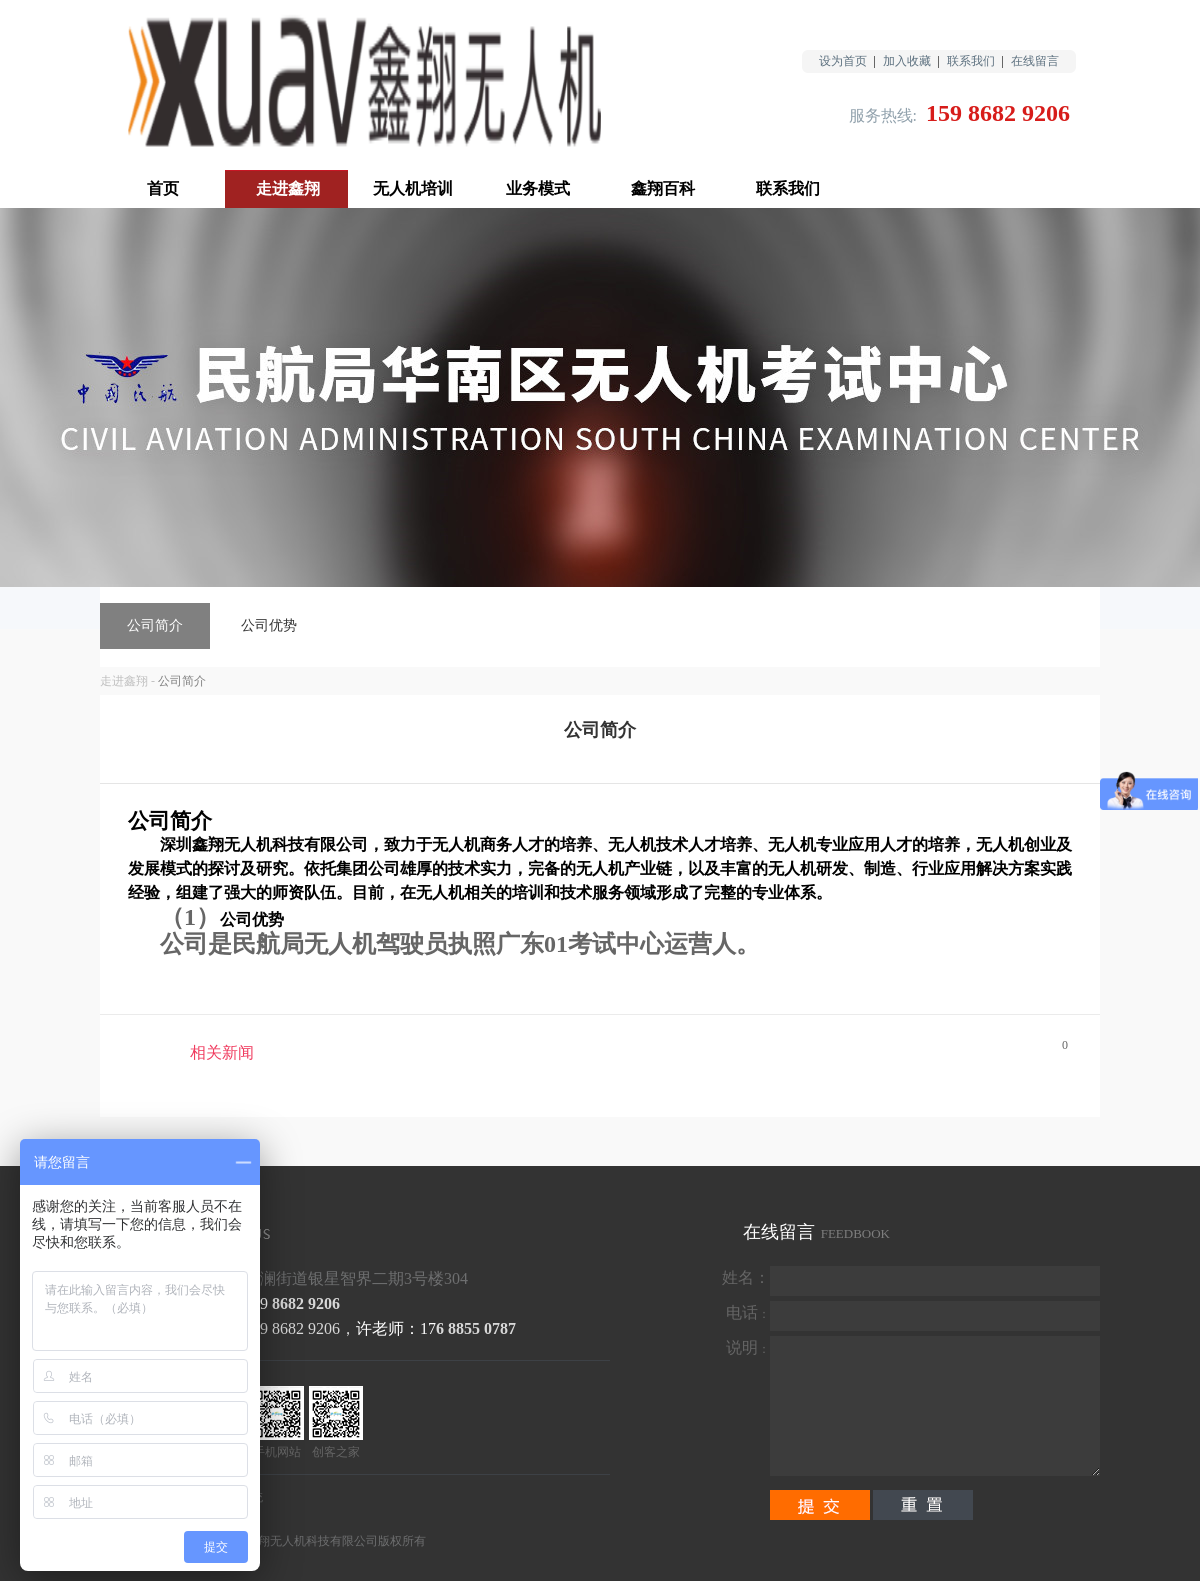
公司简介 (182, 681)
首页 (163, 188)
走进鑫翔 (124, 681)
